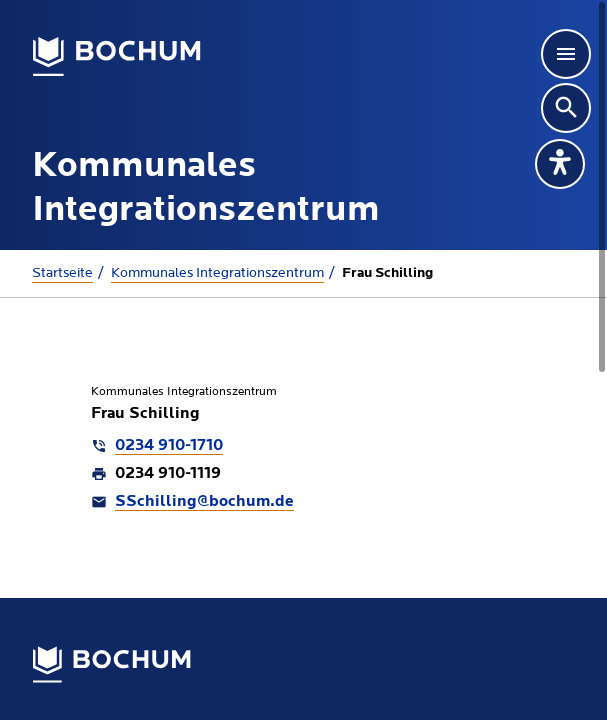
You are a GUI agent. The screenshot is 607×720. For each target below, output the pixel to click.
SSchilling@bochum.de (204, 502)
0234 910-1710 (169, 446)
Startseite (62, 273)
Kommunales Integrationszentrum (217, 273)
